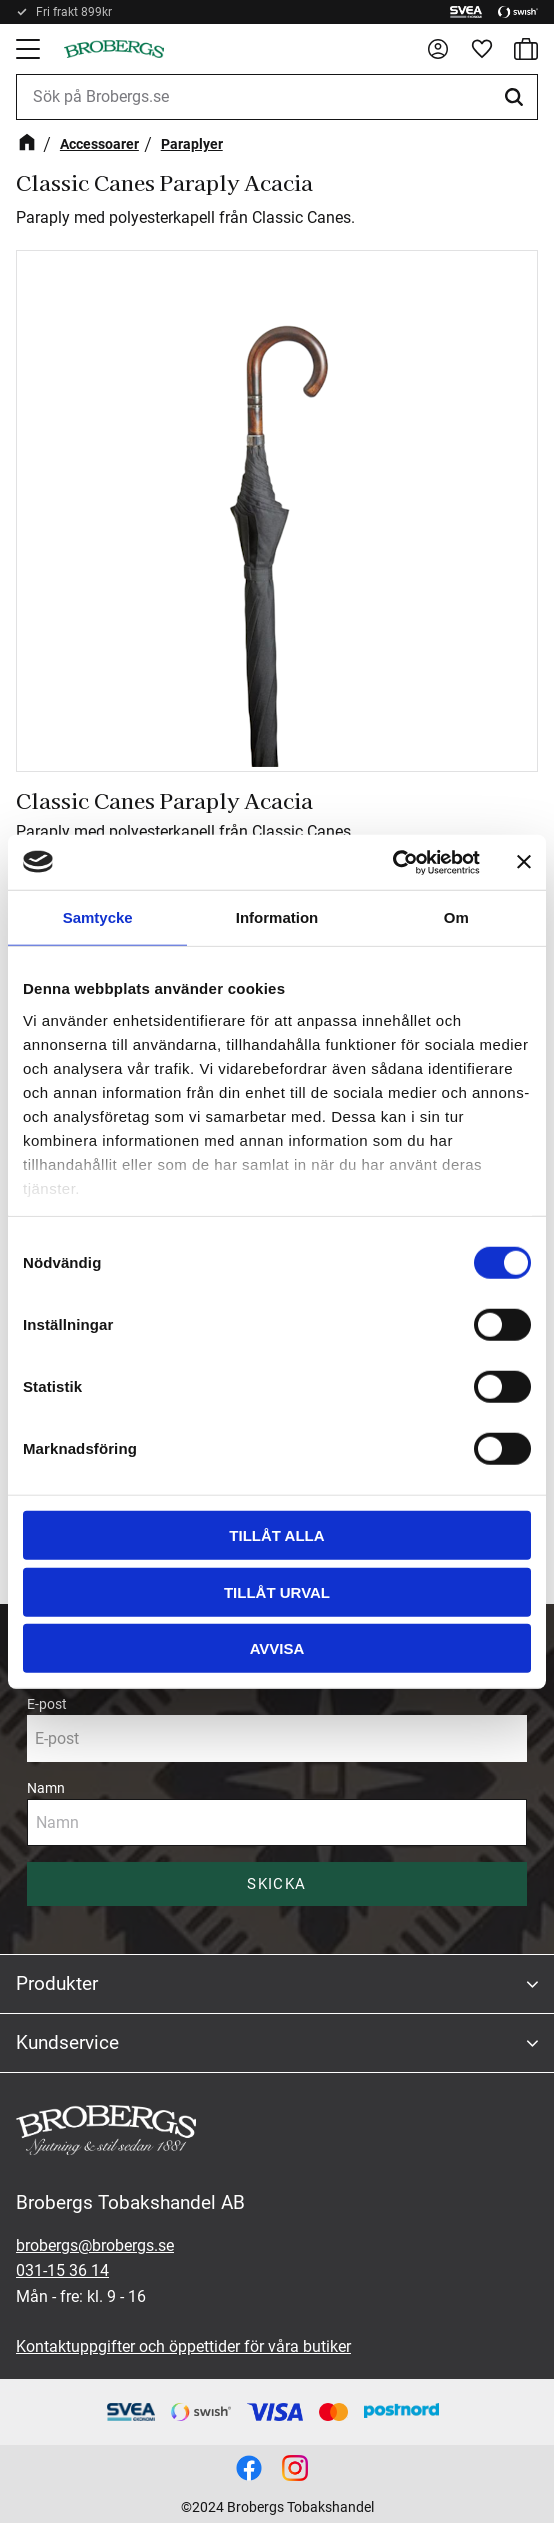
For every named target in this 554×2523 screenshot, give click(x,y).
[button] (30, 49)
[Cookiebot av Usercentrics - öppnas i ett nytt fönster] (392, 862)
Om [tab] (456, 917)
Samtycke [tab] (98, 917)
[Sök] (517, 97)
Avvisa (277, 1648)
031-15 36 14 (62, 2270)
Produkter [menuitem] (57, 1983)
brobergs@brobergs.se (95, 2245)
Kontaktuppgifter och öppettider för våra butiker (183, 2346)
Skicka (276, 1884)
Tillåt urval (277, 1591)
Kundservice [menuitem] (67, 2042)
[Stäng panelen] (524, 862)
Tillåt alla (276, 1535)
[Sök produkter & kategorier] (277, 97)
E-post (47, 1704)
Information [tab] (277, 917)
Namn (46, 1788)
